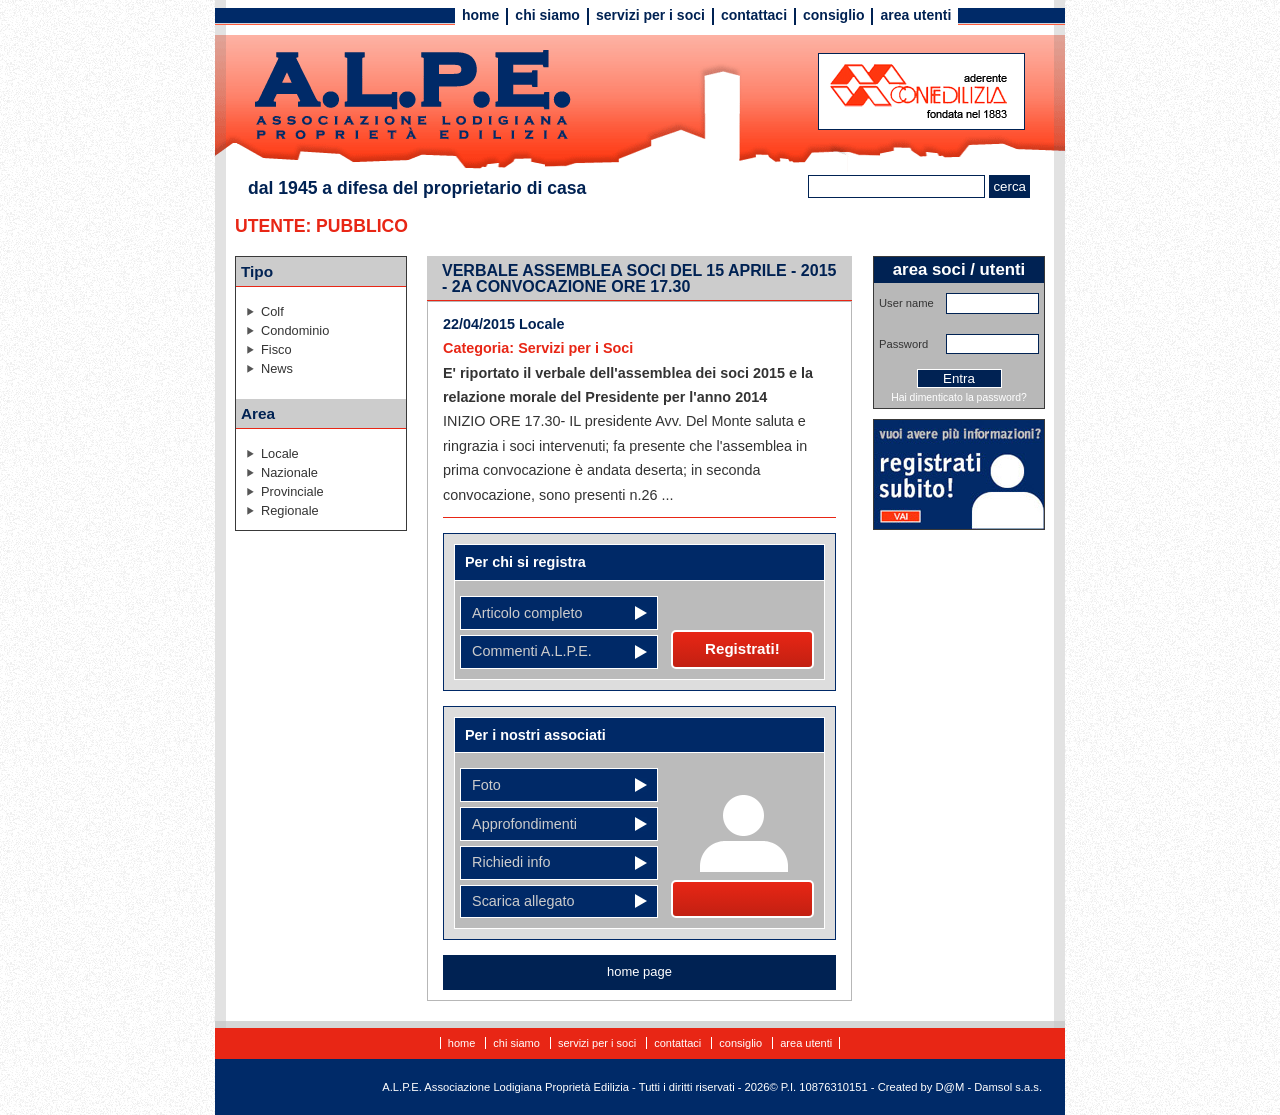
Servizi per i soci (650, 15)
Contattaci (754, 15)
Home (480, 15)
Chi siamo (547, 15)
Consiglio (833, 15)
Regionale (290, 510)
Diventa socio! (742, 899)
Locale (280, 453)
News (277, 368)
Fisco (276, 349)
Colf (272, 311)
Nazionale (289, 472)
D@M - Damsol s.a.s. (989, 1087)
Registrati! (742, 648)
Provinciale (292, 491)
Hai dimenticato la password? (959, 397)
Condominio (295, 330)
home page (639, 971)
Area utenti (915, 15)
